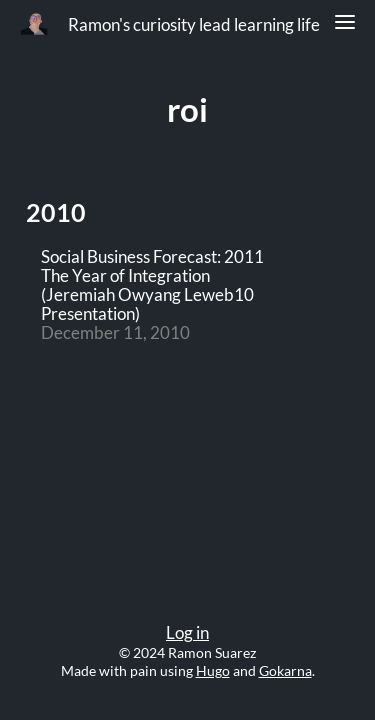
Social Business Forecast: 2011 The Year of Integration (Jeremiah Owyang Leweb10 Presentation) (152, 286)
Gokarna (285, 670)
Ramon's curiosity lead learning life (194, 25)
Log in (187, 633)
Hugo (213, 670)
